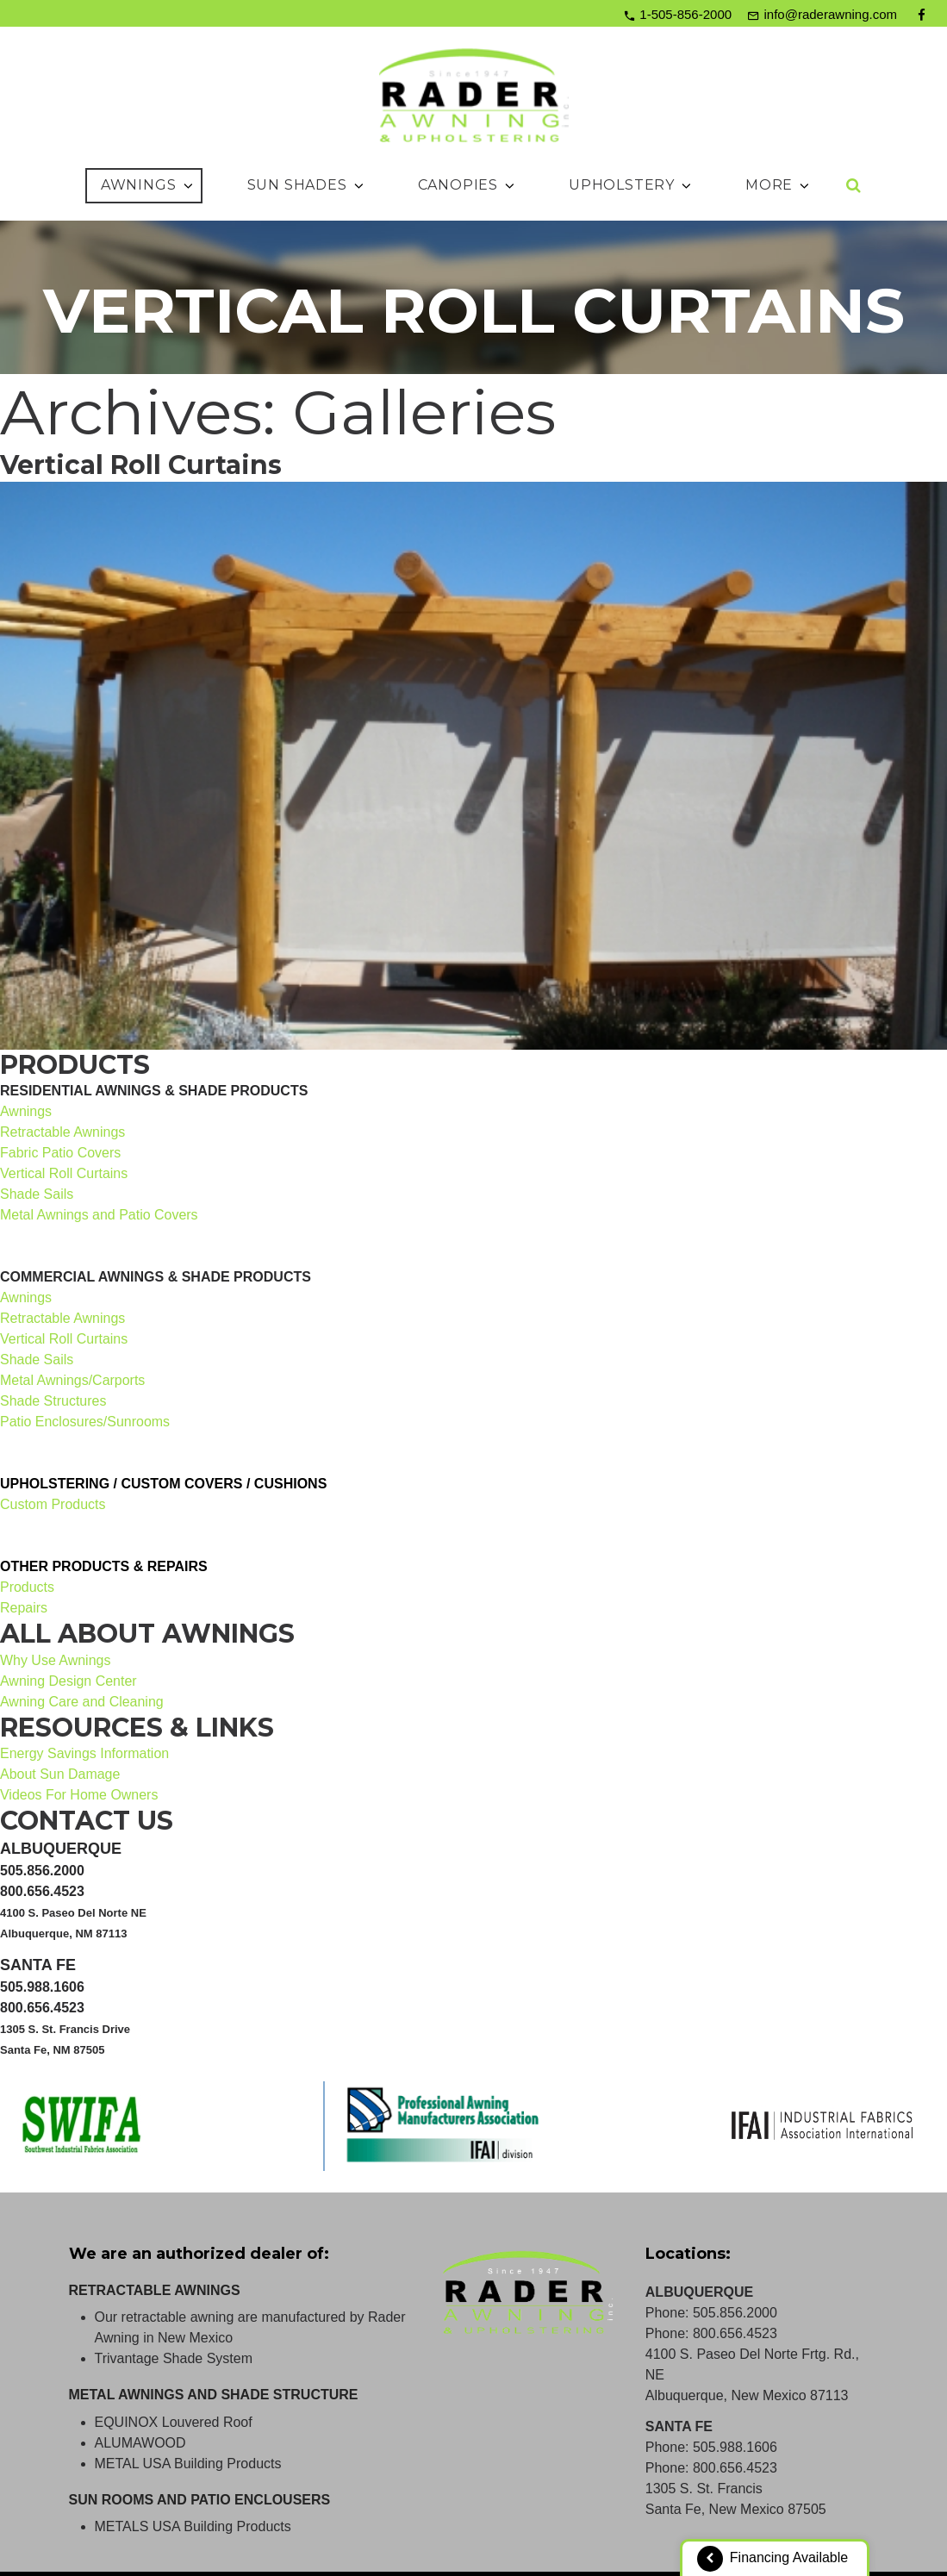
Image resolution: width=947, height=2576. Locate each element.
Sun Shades (306, 185)
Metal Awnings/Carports (73, 1380)
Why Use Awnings (55, 1660)
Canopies (467, 185)
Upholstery (631, 185)
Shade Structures (53, 1401)
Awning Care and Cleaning (82, 1701)
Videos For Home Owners (79, 1794)
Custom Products (53, 1504)
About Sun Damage (60, 1774)
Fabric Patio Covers (60, 1152)
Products (27, 1587)
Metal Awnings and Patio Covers (99, 1214)
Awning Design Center (68, 1681)
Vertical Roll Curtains (141, 465)
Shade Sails (36, 1194)
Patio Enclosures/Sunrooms (85, 1421)
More (778, 185)
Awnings (148, 185)
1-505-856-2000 (685, 14)
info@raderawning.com (830, 14)
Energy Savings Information (85, 1753)
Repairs (23, 1607)
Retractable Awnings (63, 1132)
